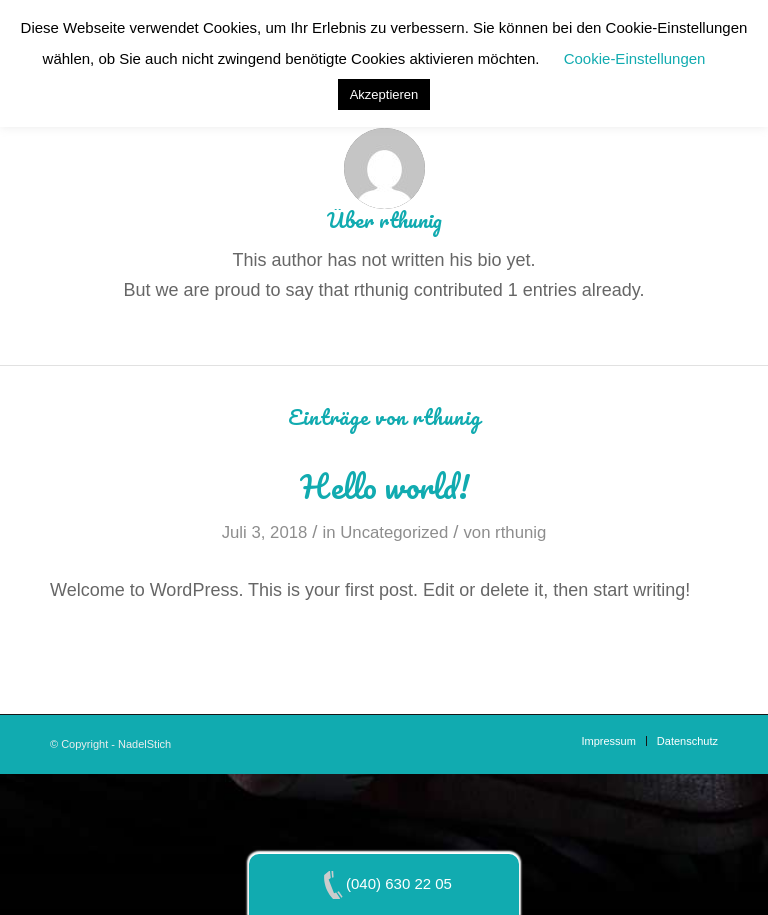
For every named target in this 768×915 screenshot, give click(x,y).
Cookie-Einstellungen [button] (635, 58)
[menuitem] (608, 741)
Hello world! (384, 486)
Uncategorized (394, 532)
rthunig (520, 532)
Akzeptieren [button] (384, 94)
